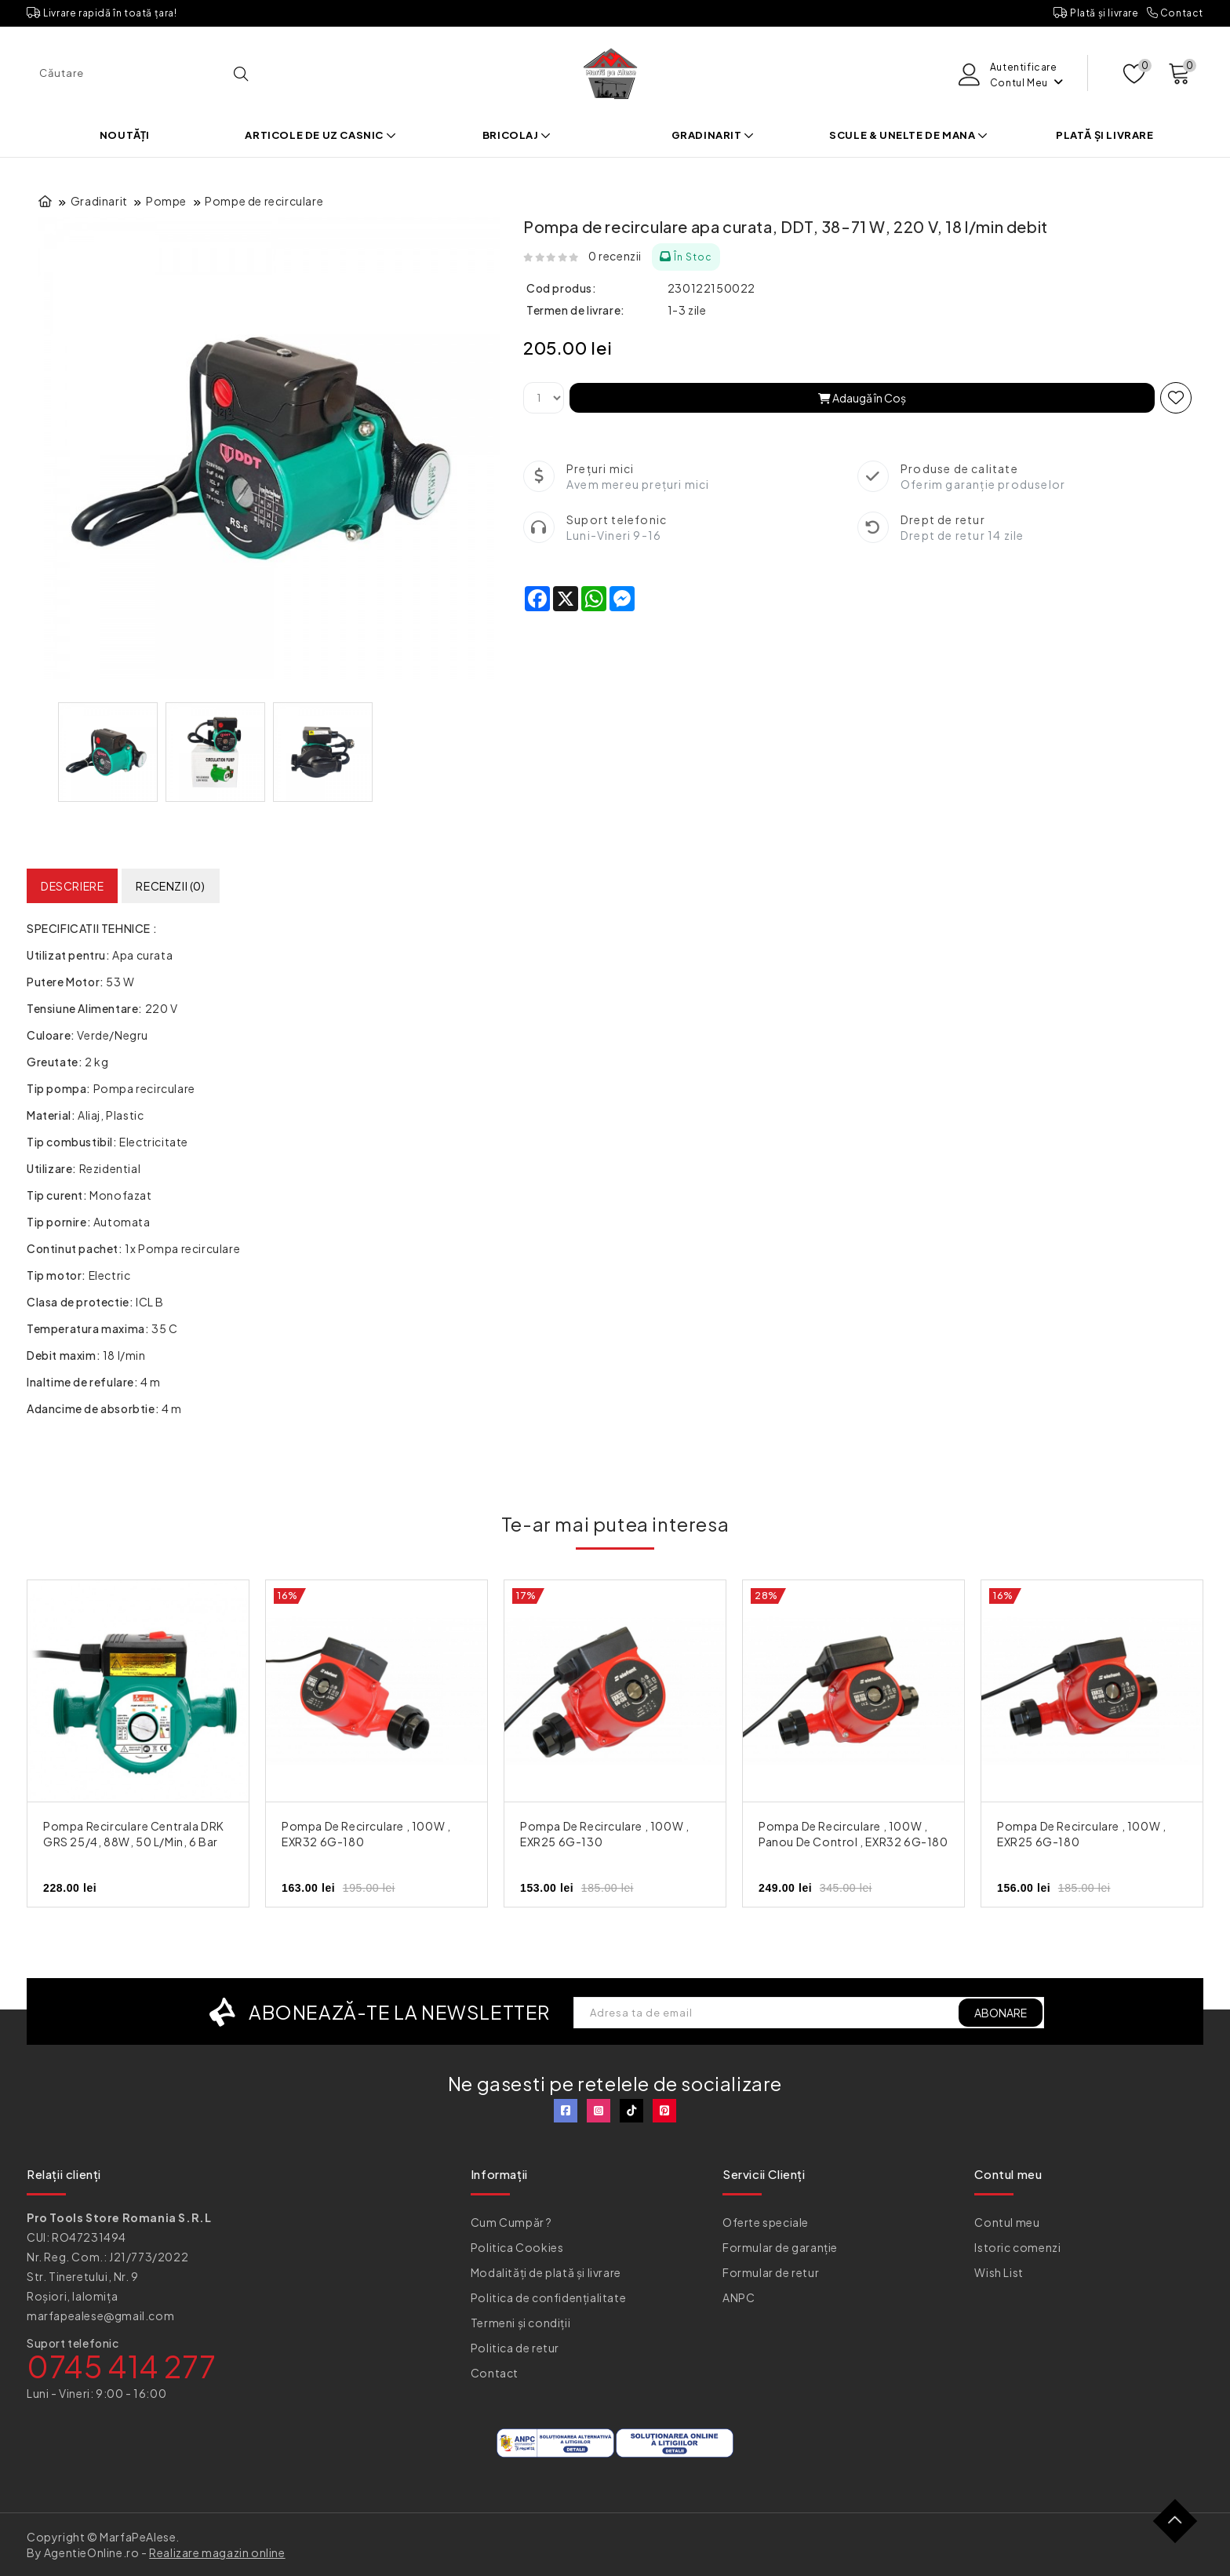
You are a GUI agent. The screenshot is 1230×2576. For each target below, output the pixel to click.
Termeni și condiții (520, 2322)
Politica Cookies (517, 2247)
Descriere (72, 886)
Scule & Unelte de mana (908, 135)
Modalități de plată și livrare (546, 2272)
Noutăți (125, 135)
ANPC (738, 2297)
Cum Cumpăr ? (511, 2222)
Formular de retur (770, 2272)
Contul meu (1006, 2222)
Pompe (166, 201)
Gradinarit (713, 135)
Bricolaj (516, 135)
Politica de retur (515, 2348)
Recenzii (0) (170, 886)
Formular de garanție (780, 2247)
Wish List (998, 2272)
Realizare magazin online (217, 2552)
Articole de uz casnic (320, 135)
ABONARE (1000, 2013)
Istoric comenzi (1017, 2247)
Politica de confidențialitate (548, 2297)
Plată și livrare (1096, 13)
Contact (1175, 13)
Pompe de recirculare (264, 201)
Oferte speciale (765, 2222)
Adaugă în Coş (862, 398)
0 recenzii (615, 256)
